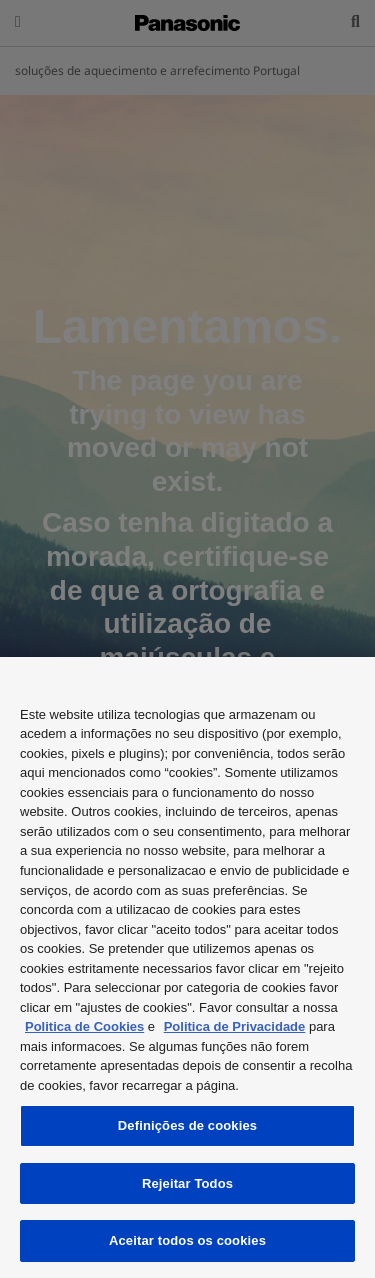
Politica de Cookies (84, 1026)
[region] (187, 967)
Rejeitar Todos (187, 1183)
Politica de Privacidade (235, 1026)
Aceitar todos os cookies (187, 1240)
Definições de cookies (187, 1125)
